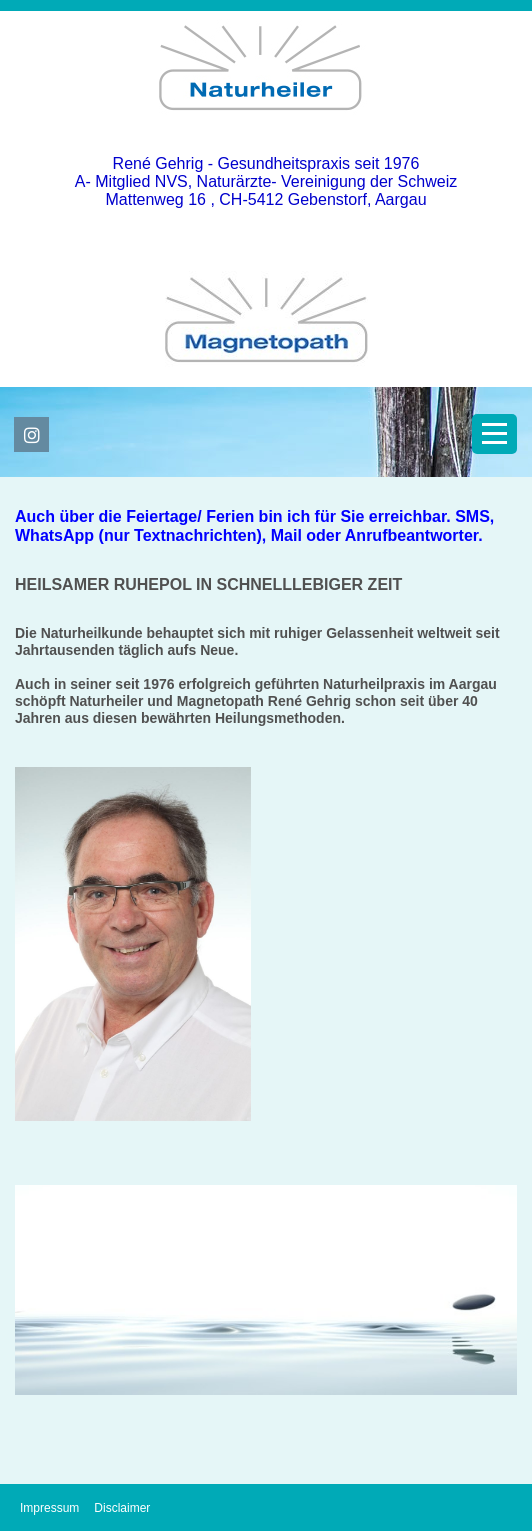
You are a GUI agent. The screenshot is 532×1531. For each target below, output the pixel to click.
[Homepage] (266, 126)
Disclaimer (122, 1508)
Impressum (49, 1508)
